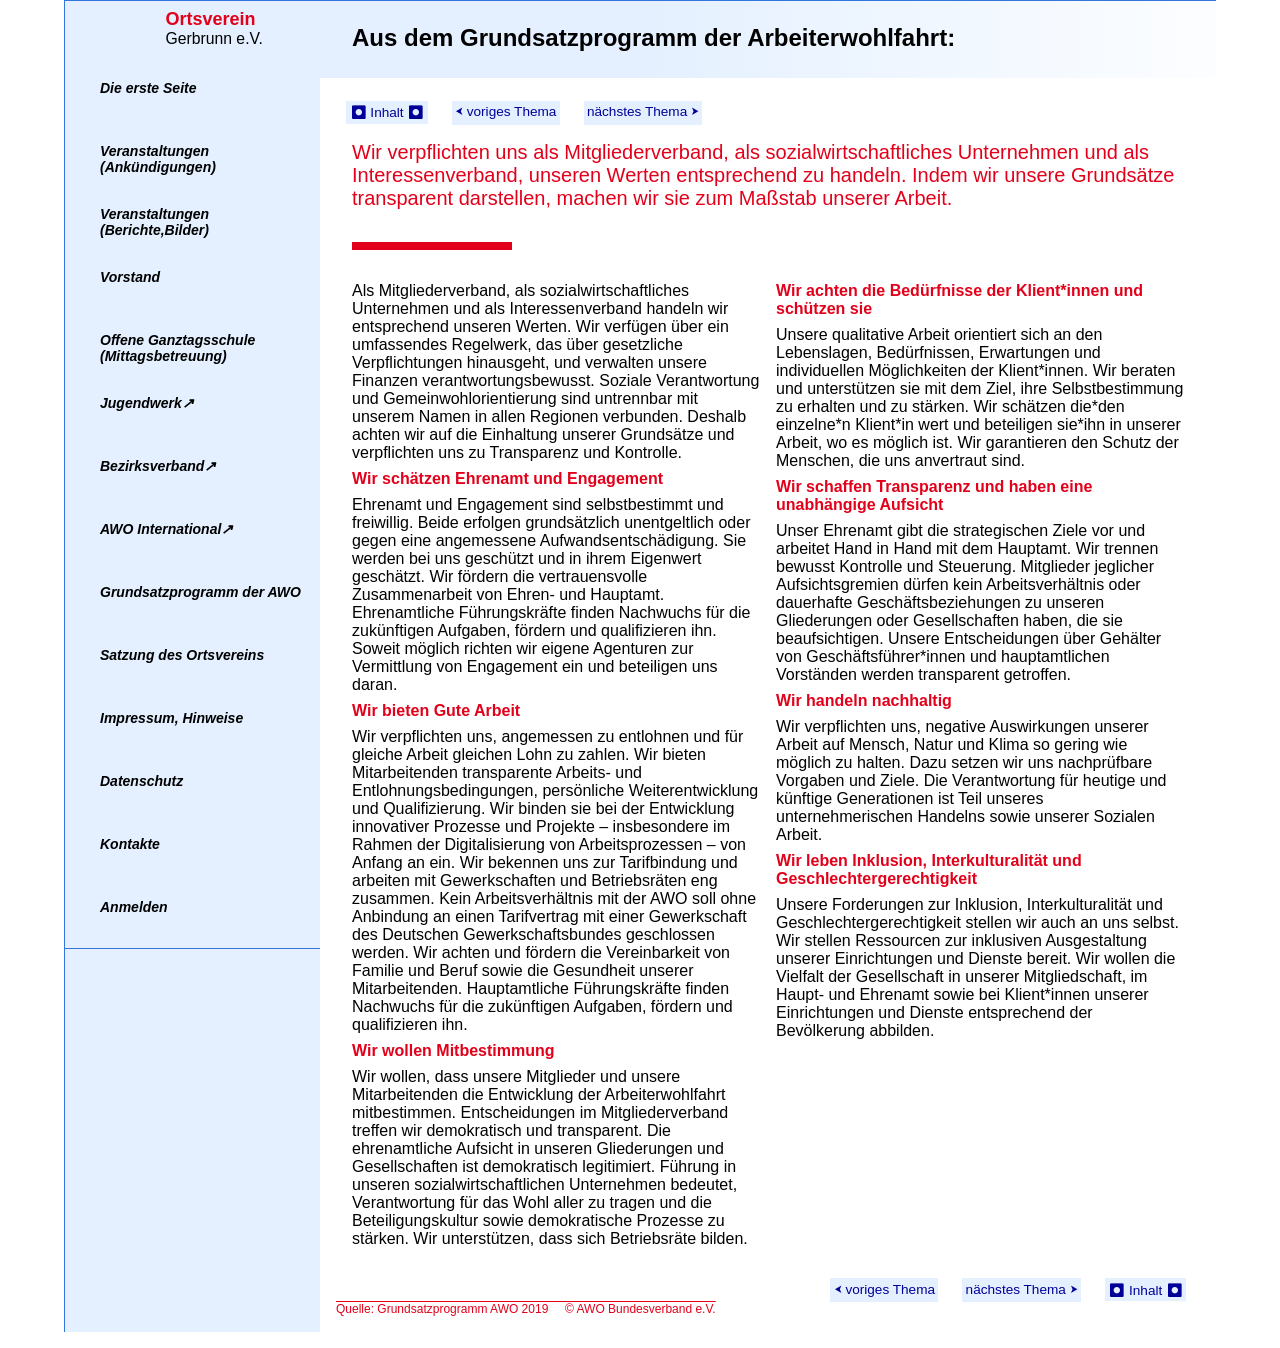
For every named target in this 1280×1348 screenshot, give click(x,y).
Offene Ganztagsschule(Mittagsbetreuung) (177, 348)
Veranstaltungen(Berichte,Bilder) (154, 222)
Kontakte (130, 844)
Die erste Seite (148, 88)
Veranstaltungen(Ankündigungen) (158, 159)
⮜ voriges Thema (505, 111)
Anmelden (134, 907)
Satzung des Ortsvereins (182, 655)
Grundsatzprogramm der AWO (200, 592)
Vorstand (130, 277)
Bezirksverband (158, 466)
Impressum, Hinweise (171, 718)
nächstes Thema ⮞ (643, 111)
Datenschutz (141, 781)
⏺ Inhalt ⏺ (387, 112)
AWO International (166, 529)
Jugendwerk (147, 403)
